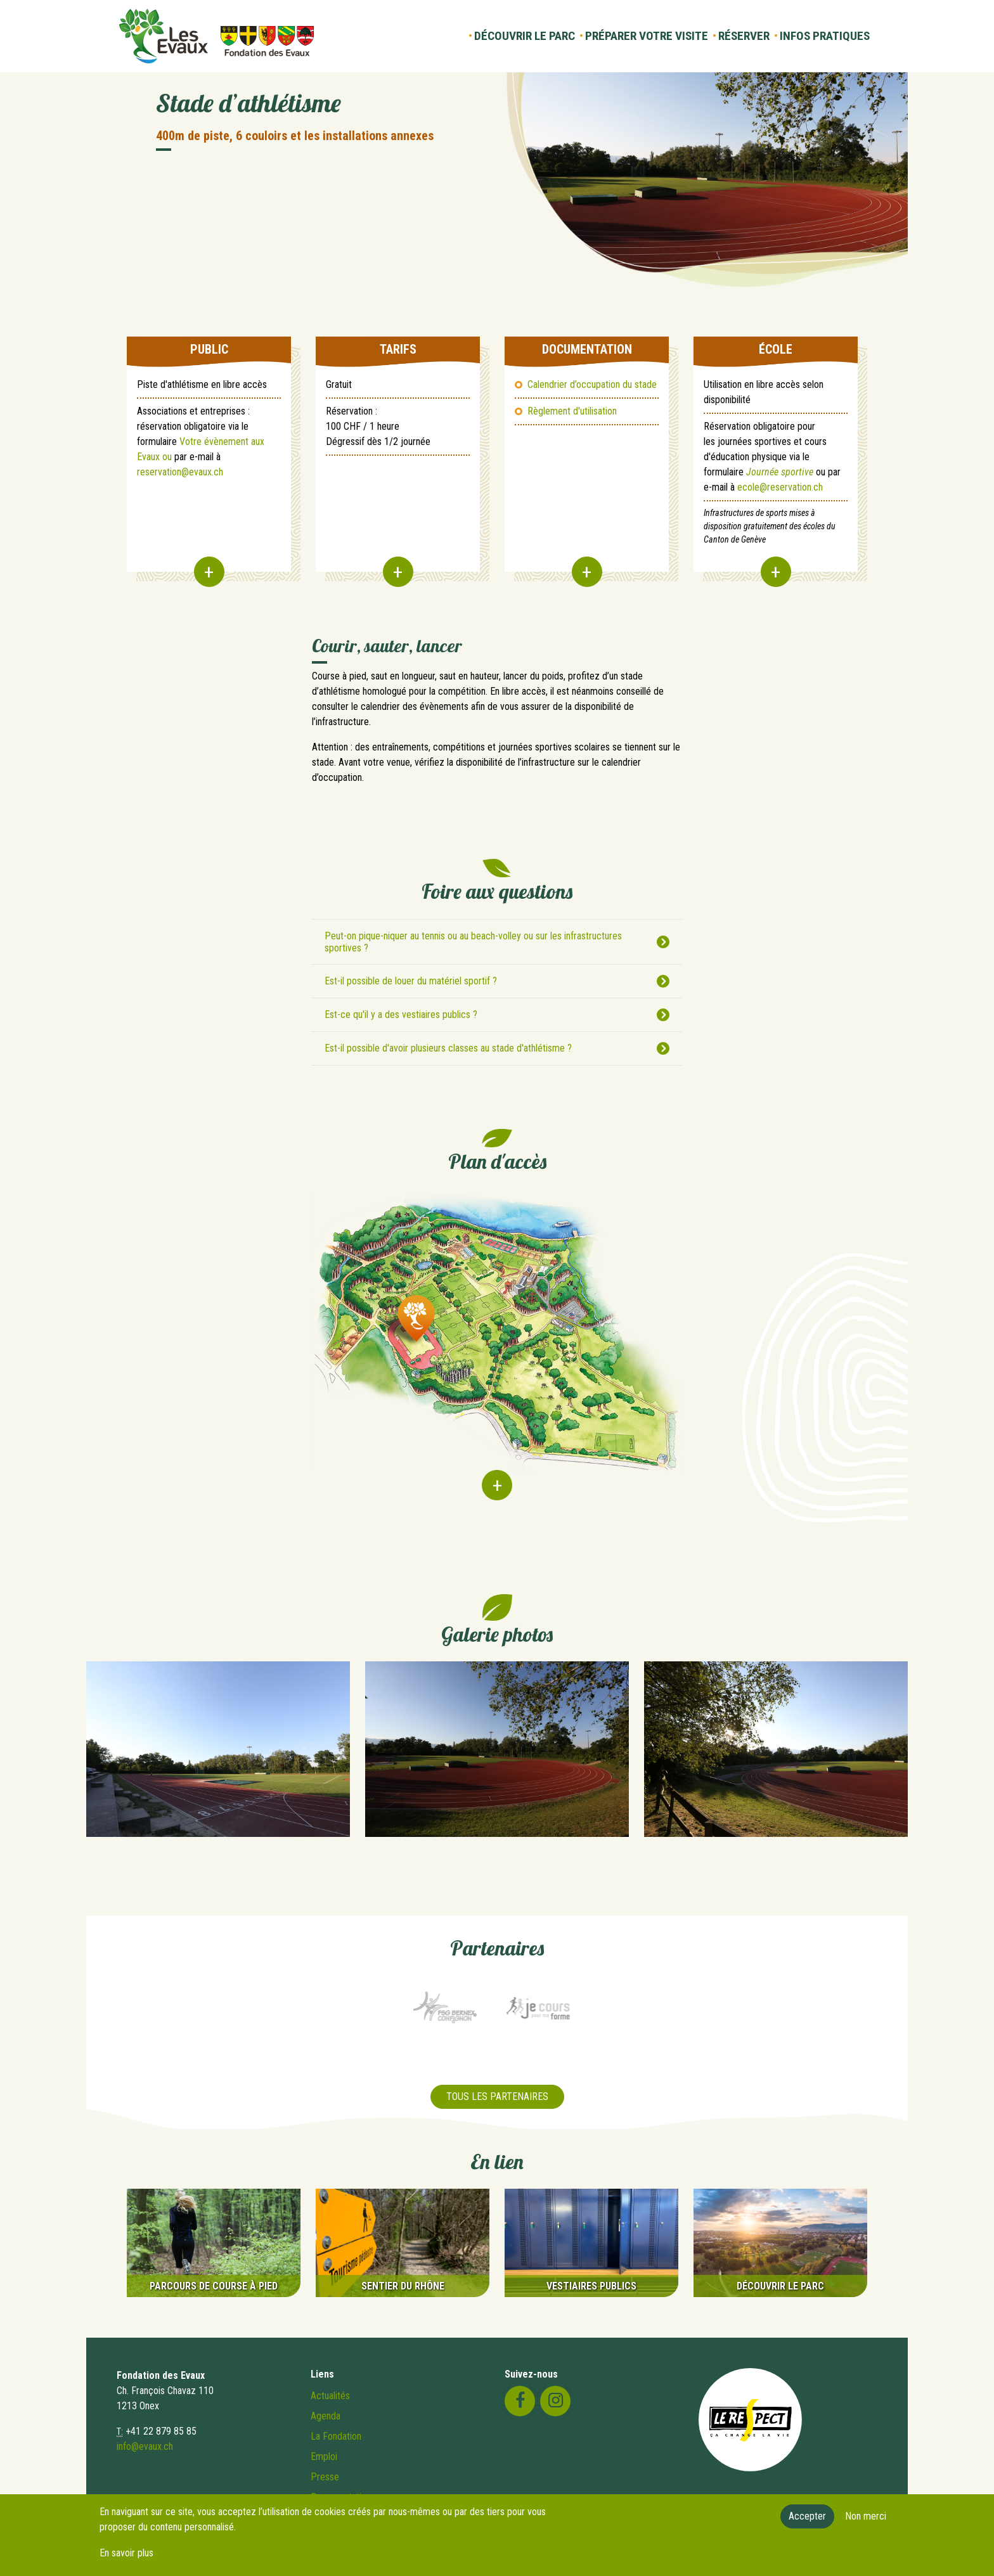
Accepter (807, 2516)
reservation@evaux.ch (180, 472)
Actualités (330, 2396)
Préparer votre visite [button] (646, 36)
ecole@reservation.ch (780, 487)
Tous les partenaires (497, 2096)
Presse (325, 2477)
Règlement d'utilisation (572, 411)
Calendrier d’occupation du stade (592, 384)
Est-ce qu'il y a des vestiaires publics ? (401, 1014)
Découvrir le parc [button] (524, 36)
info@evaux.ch (145, 2446)
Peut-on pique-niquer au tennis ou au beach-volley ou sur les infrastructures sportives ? (473, 942)
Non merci (865, 2516)
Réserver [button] (744, 36)
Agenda (325, 2416)
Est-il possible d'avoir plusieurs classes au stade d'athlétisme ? (448, 1048)
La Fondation (336, 2436)
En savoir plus (126, 2553)
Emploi (324, 2456)
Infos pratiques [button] (825, 36)
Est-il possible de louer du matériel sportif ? (411, 981)
